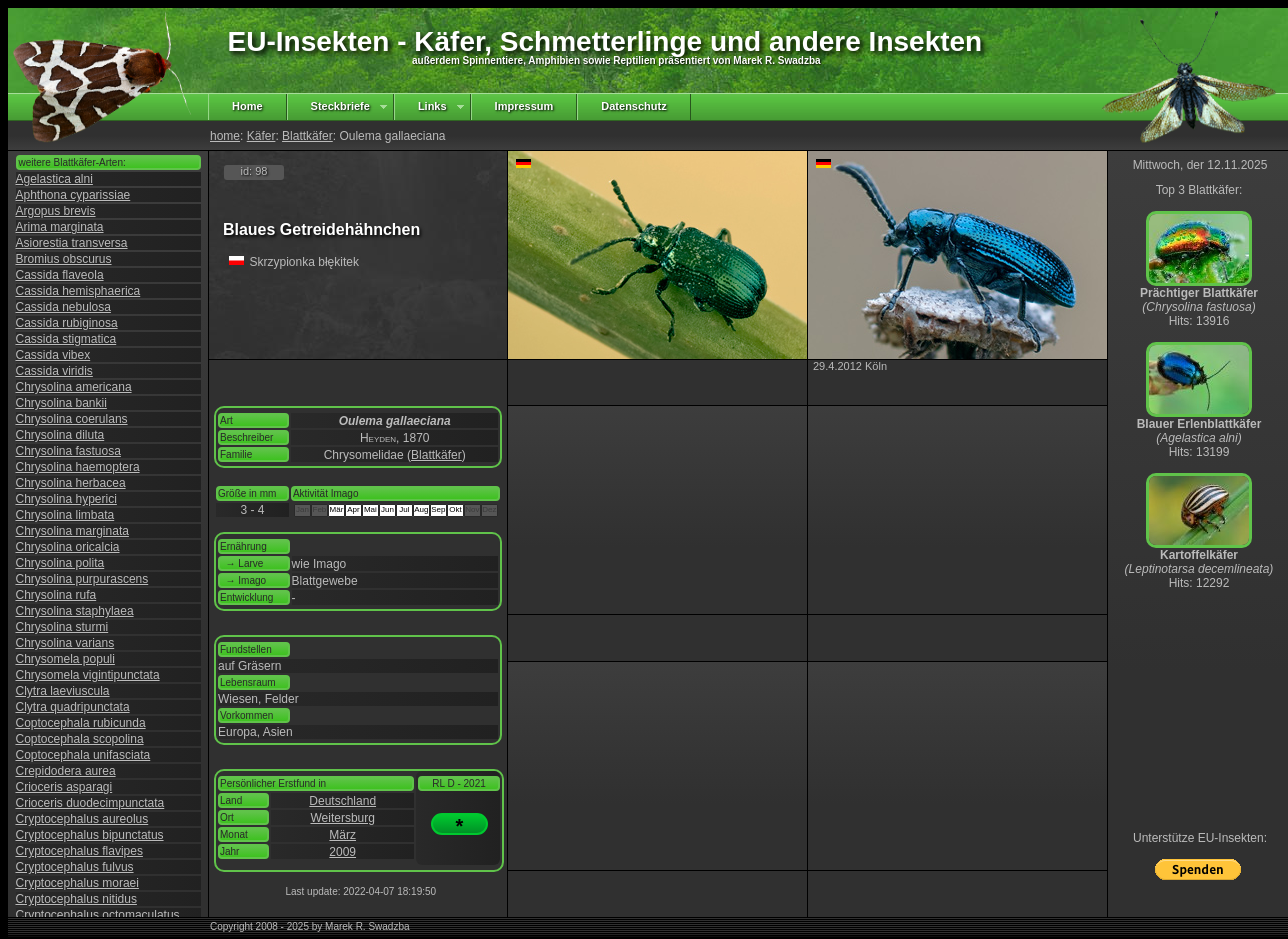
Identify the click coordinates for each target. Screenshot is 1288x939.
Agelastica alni (54, 179)
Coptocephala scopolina (80, 739)
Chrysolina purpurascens (82, 579)
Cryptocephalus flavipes (79, 851)
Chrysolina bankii (61, 403)
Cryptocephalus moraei (77, 883)
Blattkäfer (307, 136)
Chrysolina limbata (65, 515)
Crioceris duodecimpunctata (90, 803)
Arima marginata (60, 227)
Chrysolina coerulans (72, 419)
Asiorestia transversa (72, 243)
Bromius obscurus (64, 259)
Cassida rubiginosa (67, 323)
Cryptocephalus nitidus (76, 899)
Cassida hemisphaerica (78, 291)
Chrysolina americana (74, 387)
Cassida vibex (53, 355)
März (342, 835)
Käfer (261, 136)
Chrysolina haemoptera (78, 467)
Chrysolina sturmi (62, 627)
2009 (342, 852)
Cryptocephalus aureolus (82, 819)
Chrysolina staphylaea (75, 611)
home (225, 136)
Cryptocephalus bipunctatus (90, 835)
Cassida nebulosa (63, 307)
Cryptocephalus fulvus (75, 867)
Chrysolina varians (65, 643)
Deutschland (342, 801)
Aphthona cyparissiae (73, 195)
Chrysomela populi (65, 659)
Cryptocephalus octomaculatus (98, 915)
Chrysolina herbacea (71, 483)
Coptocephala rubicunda (81, 723)
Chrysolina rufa (56, 595)
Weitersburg (342, 818)
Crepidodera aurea (66, 771)
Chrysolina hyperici (66, 499)
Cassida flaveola (60, 275)
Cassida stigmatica (66, 339)
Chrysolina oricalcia (68, 547)
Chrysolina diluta (60, 435)
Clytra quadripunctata (73, 707)
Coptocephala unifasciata (83, 755)
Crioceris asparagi (64, 787)
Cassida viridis (54, 371)
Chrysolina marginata (72, 531)
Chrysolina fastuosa (68, 451)
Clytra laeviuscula (63, 691)
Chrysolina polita (60, 563)
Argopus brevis (56, 211)
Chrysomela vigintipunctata (88, 675)
